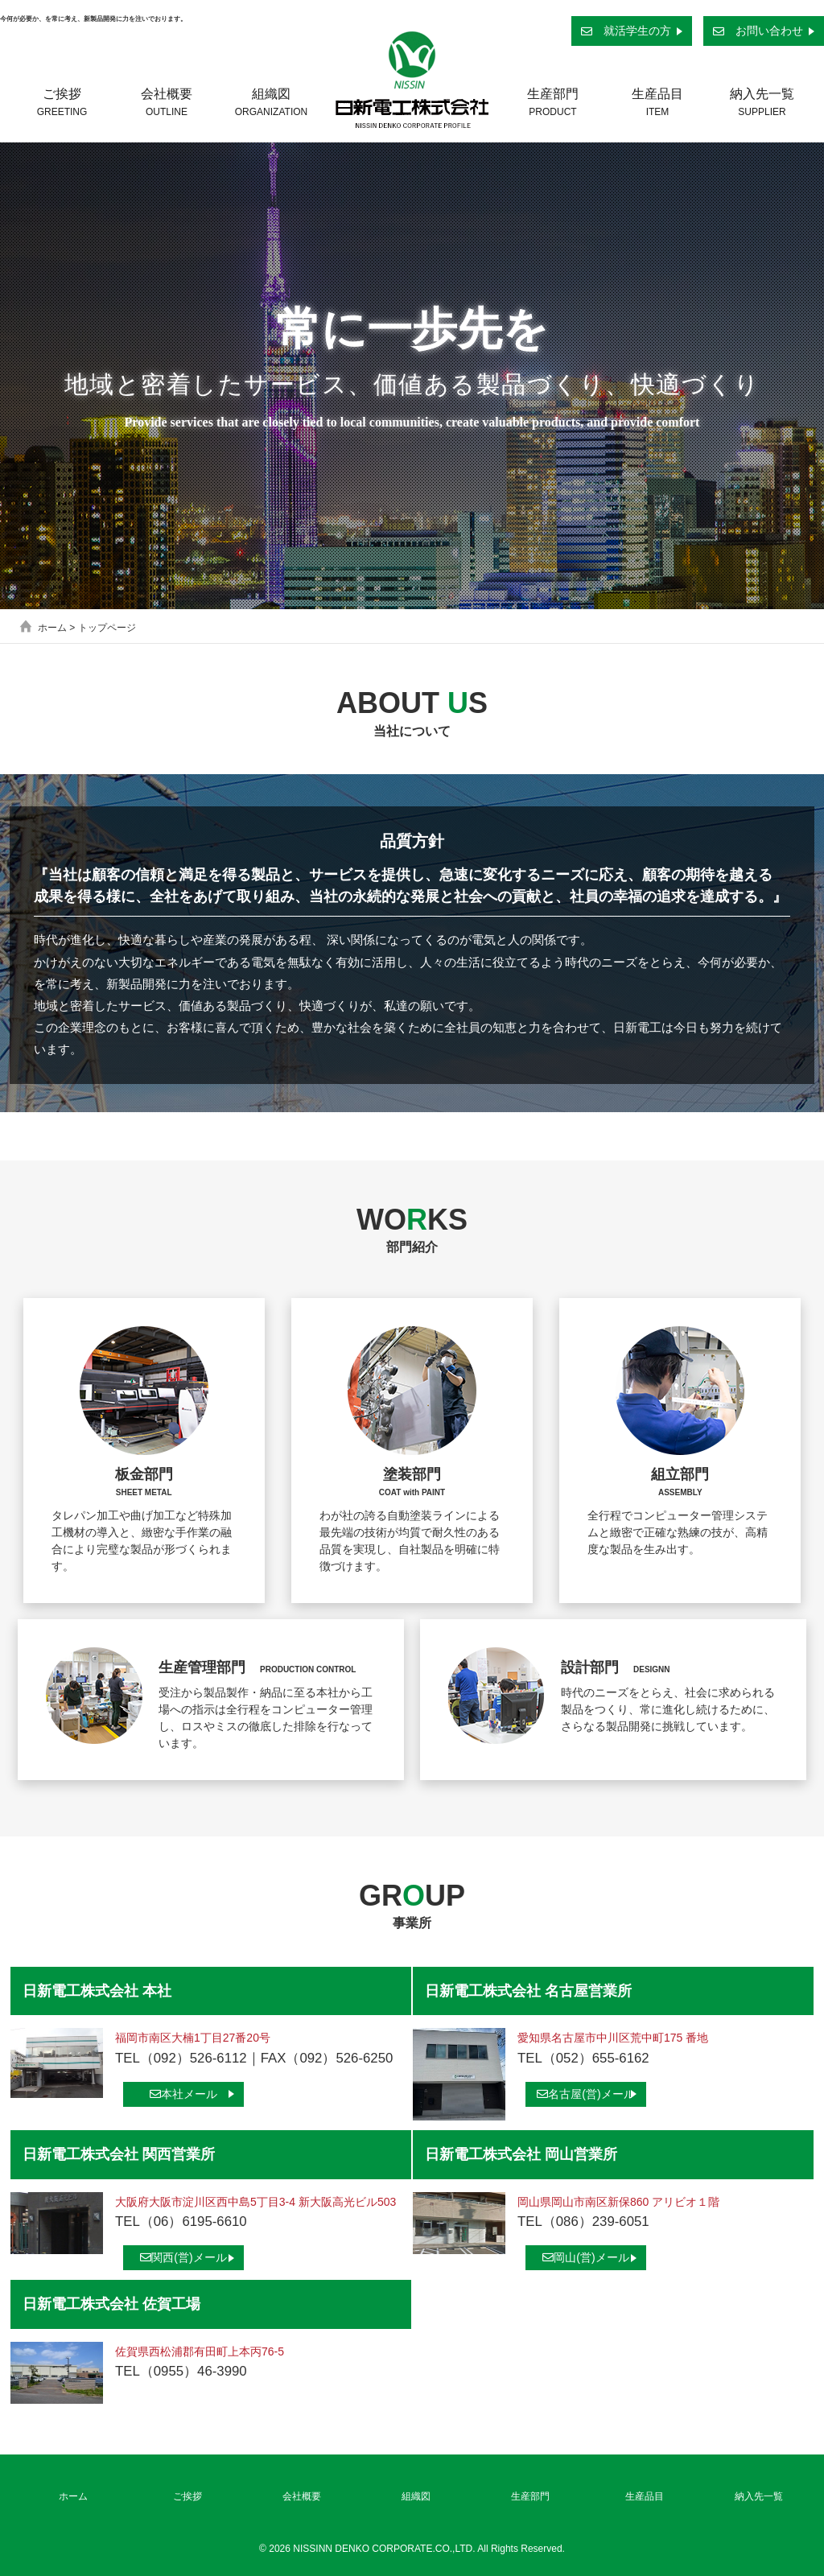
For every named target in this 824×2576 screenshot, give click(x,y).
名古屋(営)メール (585, 2094)
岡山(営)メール (585, 2257)
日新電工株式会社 (412, 80)
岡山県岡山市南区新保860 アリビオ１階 (618, 2201)
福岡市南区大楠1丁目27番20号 (192, 2037)
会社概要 (166, 102)
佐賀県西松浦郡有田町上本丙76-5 (199, 2351)
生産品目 (657, 102)
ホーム (52, 627)
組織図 (271, 102)
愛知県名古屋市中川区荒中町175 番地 (612, 2037)
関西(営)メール (183, 2257)
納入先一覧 (762, 102)
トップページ (107, 627)
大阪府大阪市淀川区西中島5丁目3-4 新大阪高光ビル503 (255, 2201)
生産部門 (553, 102)
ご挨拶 (62, 102)
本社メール (183, 2094)
